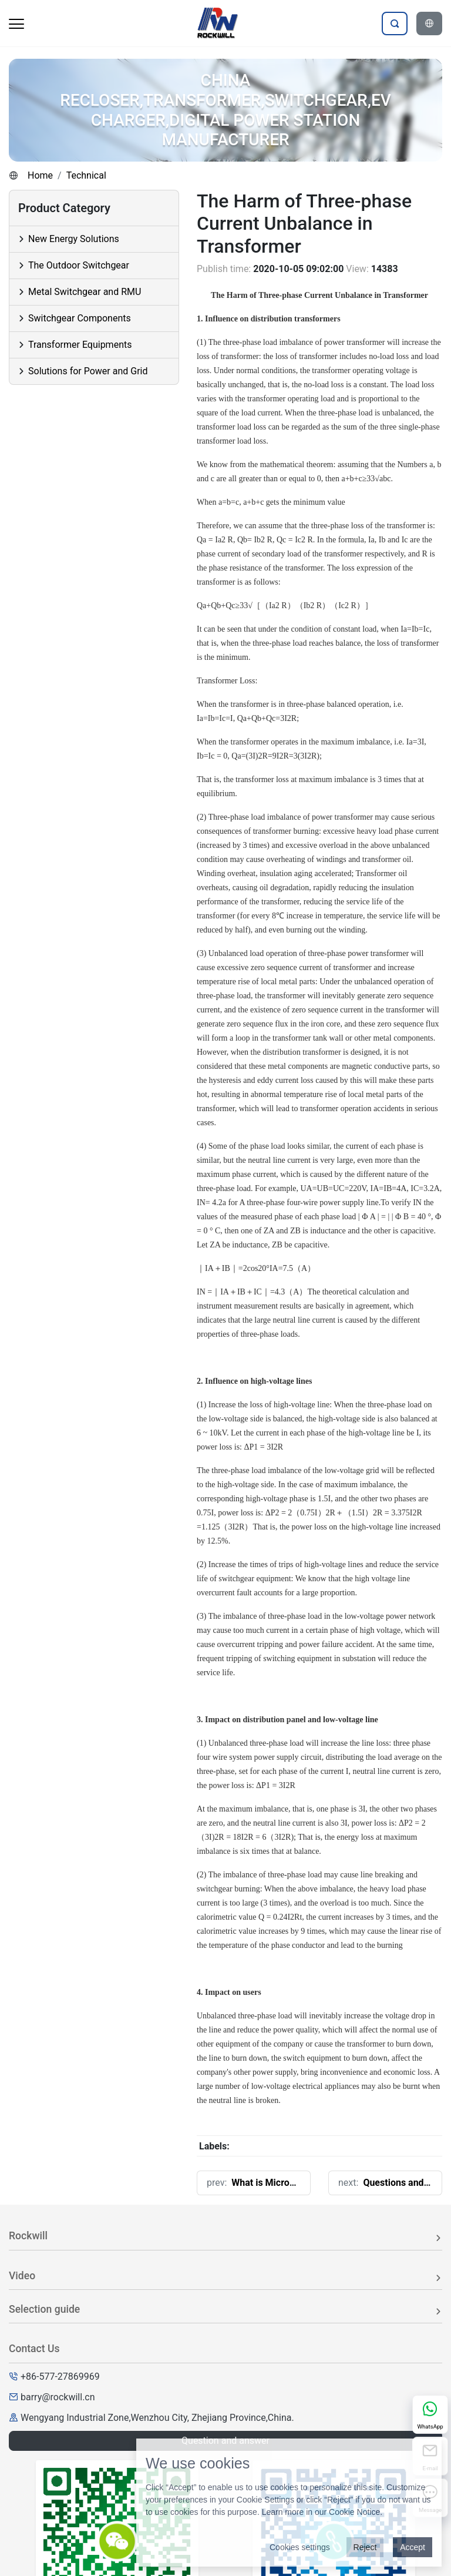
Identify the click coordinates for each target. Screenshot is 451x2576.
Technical (86, 175)
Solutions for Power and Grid (88, 371)
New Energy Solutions (73, 238)
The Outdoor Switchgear (78, 265)
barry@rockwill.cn (58, 2397)
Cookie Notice (354, 2512)
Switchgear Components (79, 318)
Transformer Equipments (80, 344)
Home (40, 175)
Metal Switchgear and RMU (84, 291)
